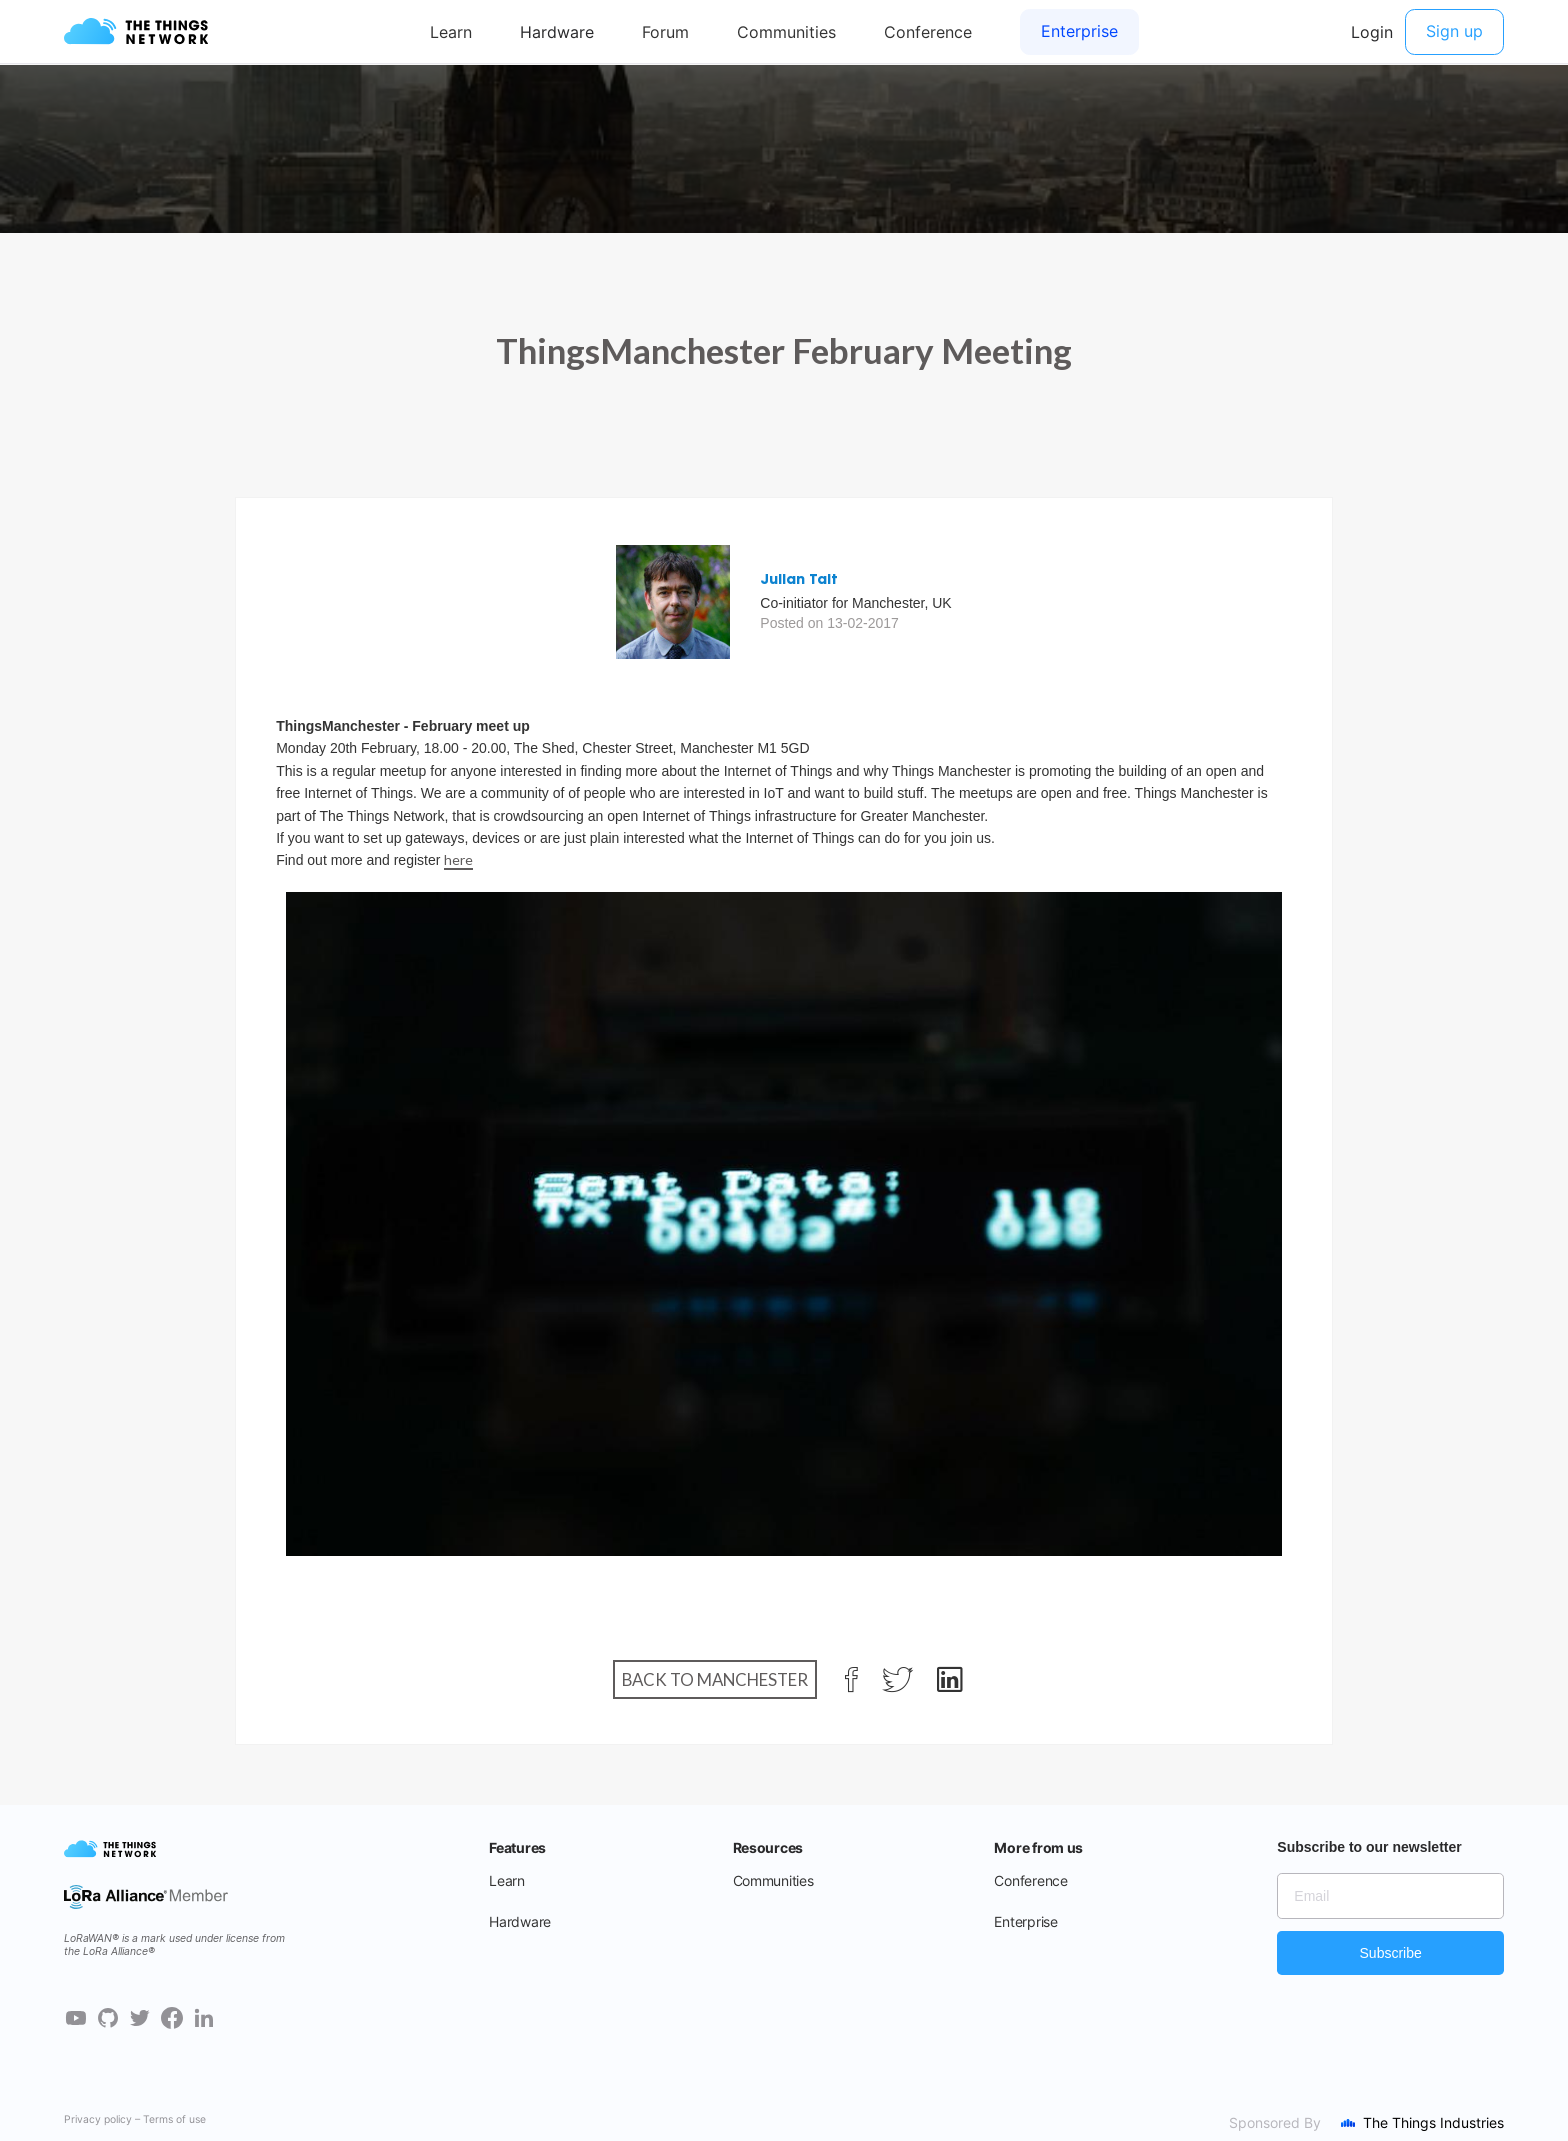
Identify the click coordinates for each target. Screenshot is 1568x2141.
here (458, 859)
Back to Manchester (715, 1679)
